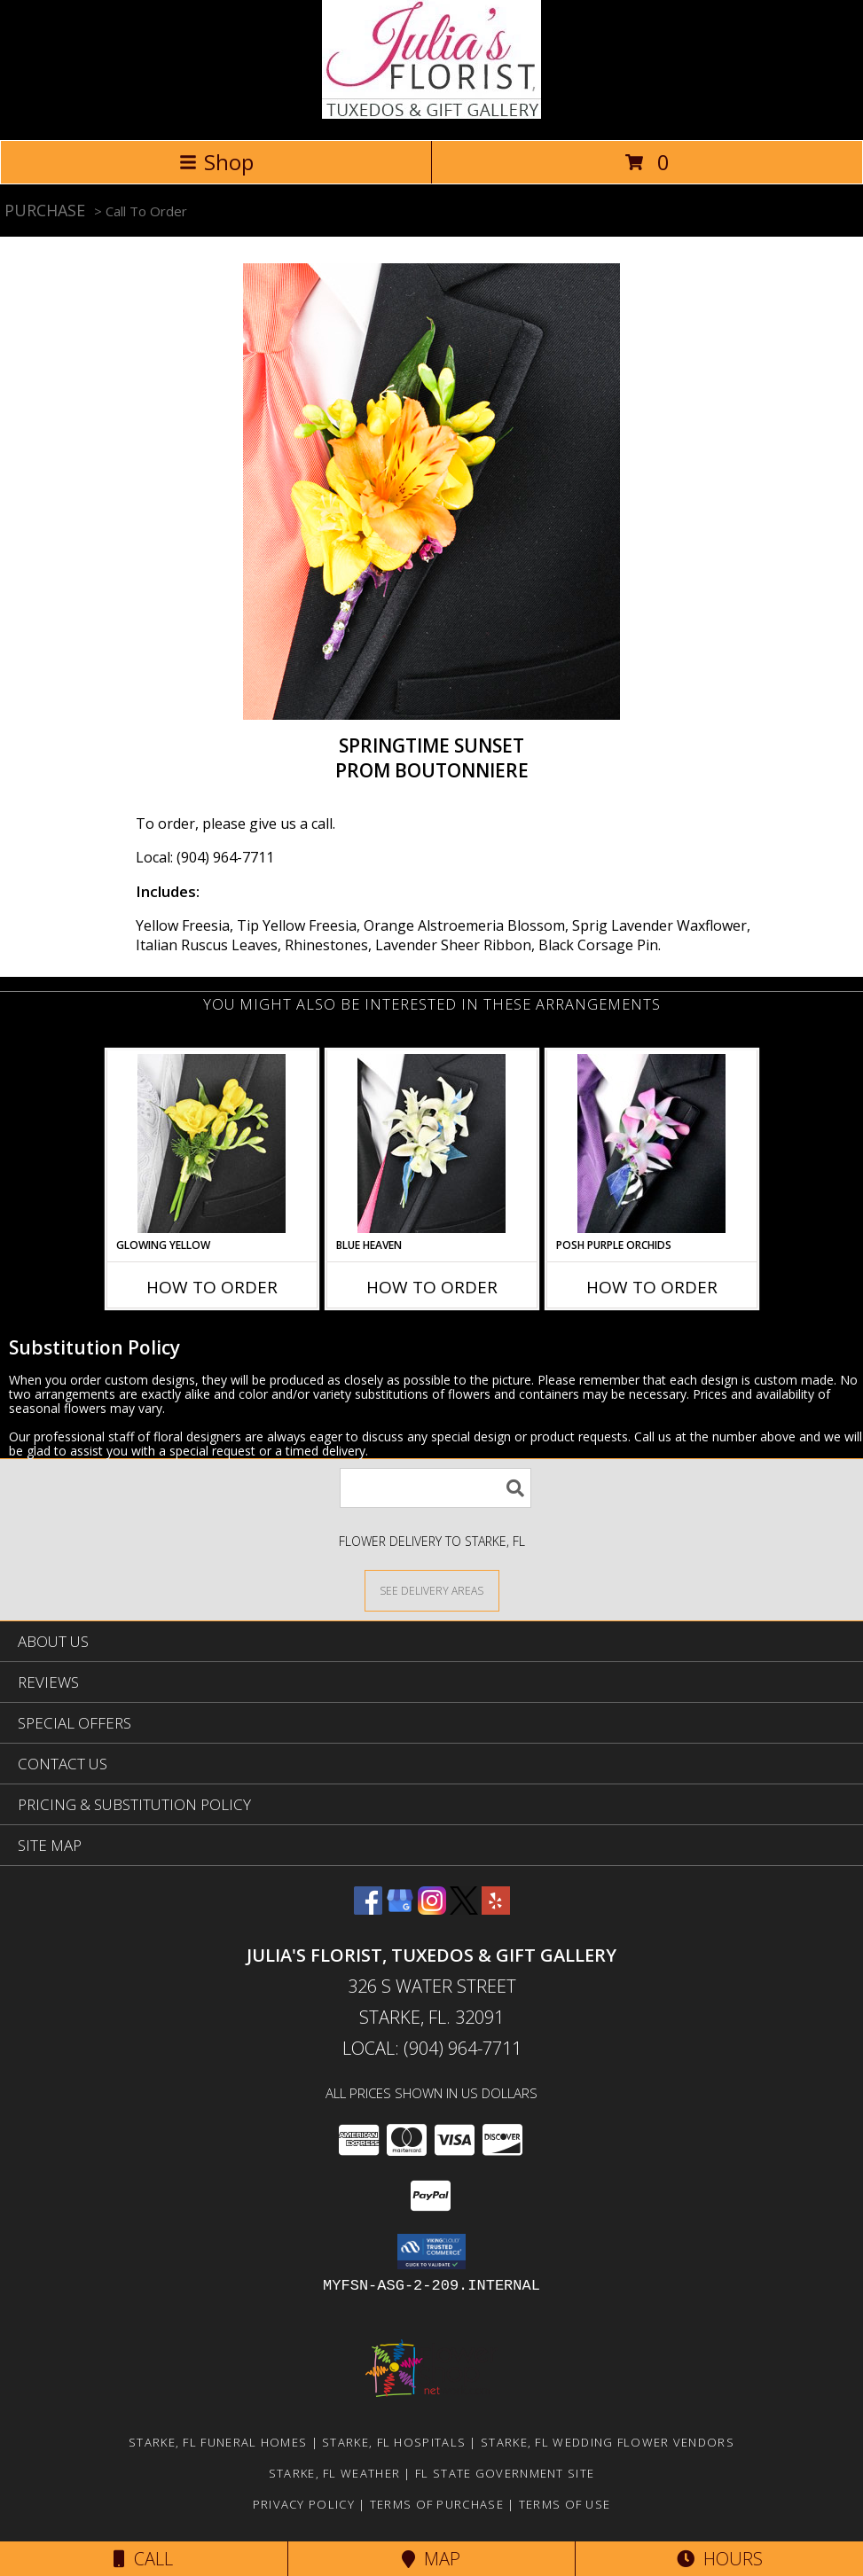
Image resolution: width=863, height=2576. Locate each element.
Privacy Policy (304, 2504)
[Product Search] (435, 1488)
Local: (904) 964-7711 (205, 857)
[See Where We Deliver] (432, 1589)
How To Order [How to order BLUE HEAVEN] (432, 1287)
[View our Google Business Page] (400, 1909)
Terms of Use (565, 2504)
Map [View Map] (431, 2559)
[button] (431, 2251)
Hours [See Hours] (720, 2559)
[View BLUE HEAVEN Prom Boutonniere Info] (431, 1143)
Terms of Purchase (437, 2504)
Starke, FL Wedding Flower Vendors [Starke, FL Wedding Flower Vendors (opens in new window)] (607, 2442)
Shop (216, 161)
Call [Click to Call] (143, 2559)
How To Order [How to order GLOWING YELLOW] (212, 1287)
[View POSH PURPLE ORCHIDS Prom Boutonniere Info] (651, 1143)
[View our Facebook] (368, 1909)
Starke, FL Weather (334, 2473)
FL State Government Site (504, 2473)
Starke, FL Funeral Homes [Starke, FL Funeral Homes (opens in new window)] (218, 2442)
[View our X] (464, 1909)
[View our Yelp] (496, 1909)
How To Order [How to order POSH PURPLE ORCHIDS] (652, 1287)
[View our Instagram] (432, 1909)
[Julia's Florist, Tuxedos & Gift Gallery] (431, 113)
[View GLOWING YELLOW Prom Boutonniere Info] (211, 1143)
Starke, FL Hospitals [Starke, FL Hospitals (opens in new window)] (394, 2442)
